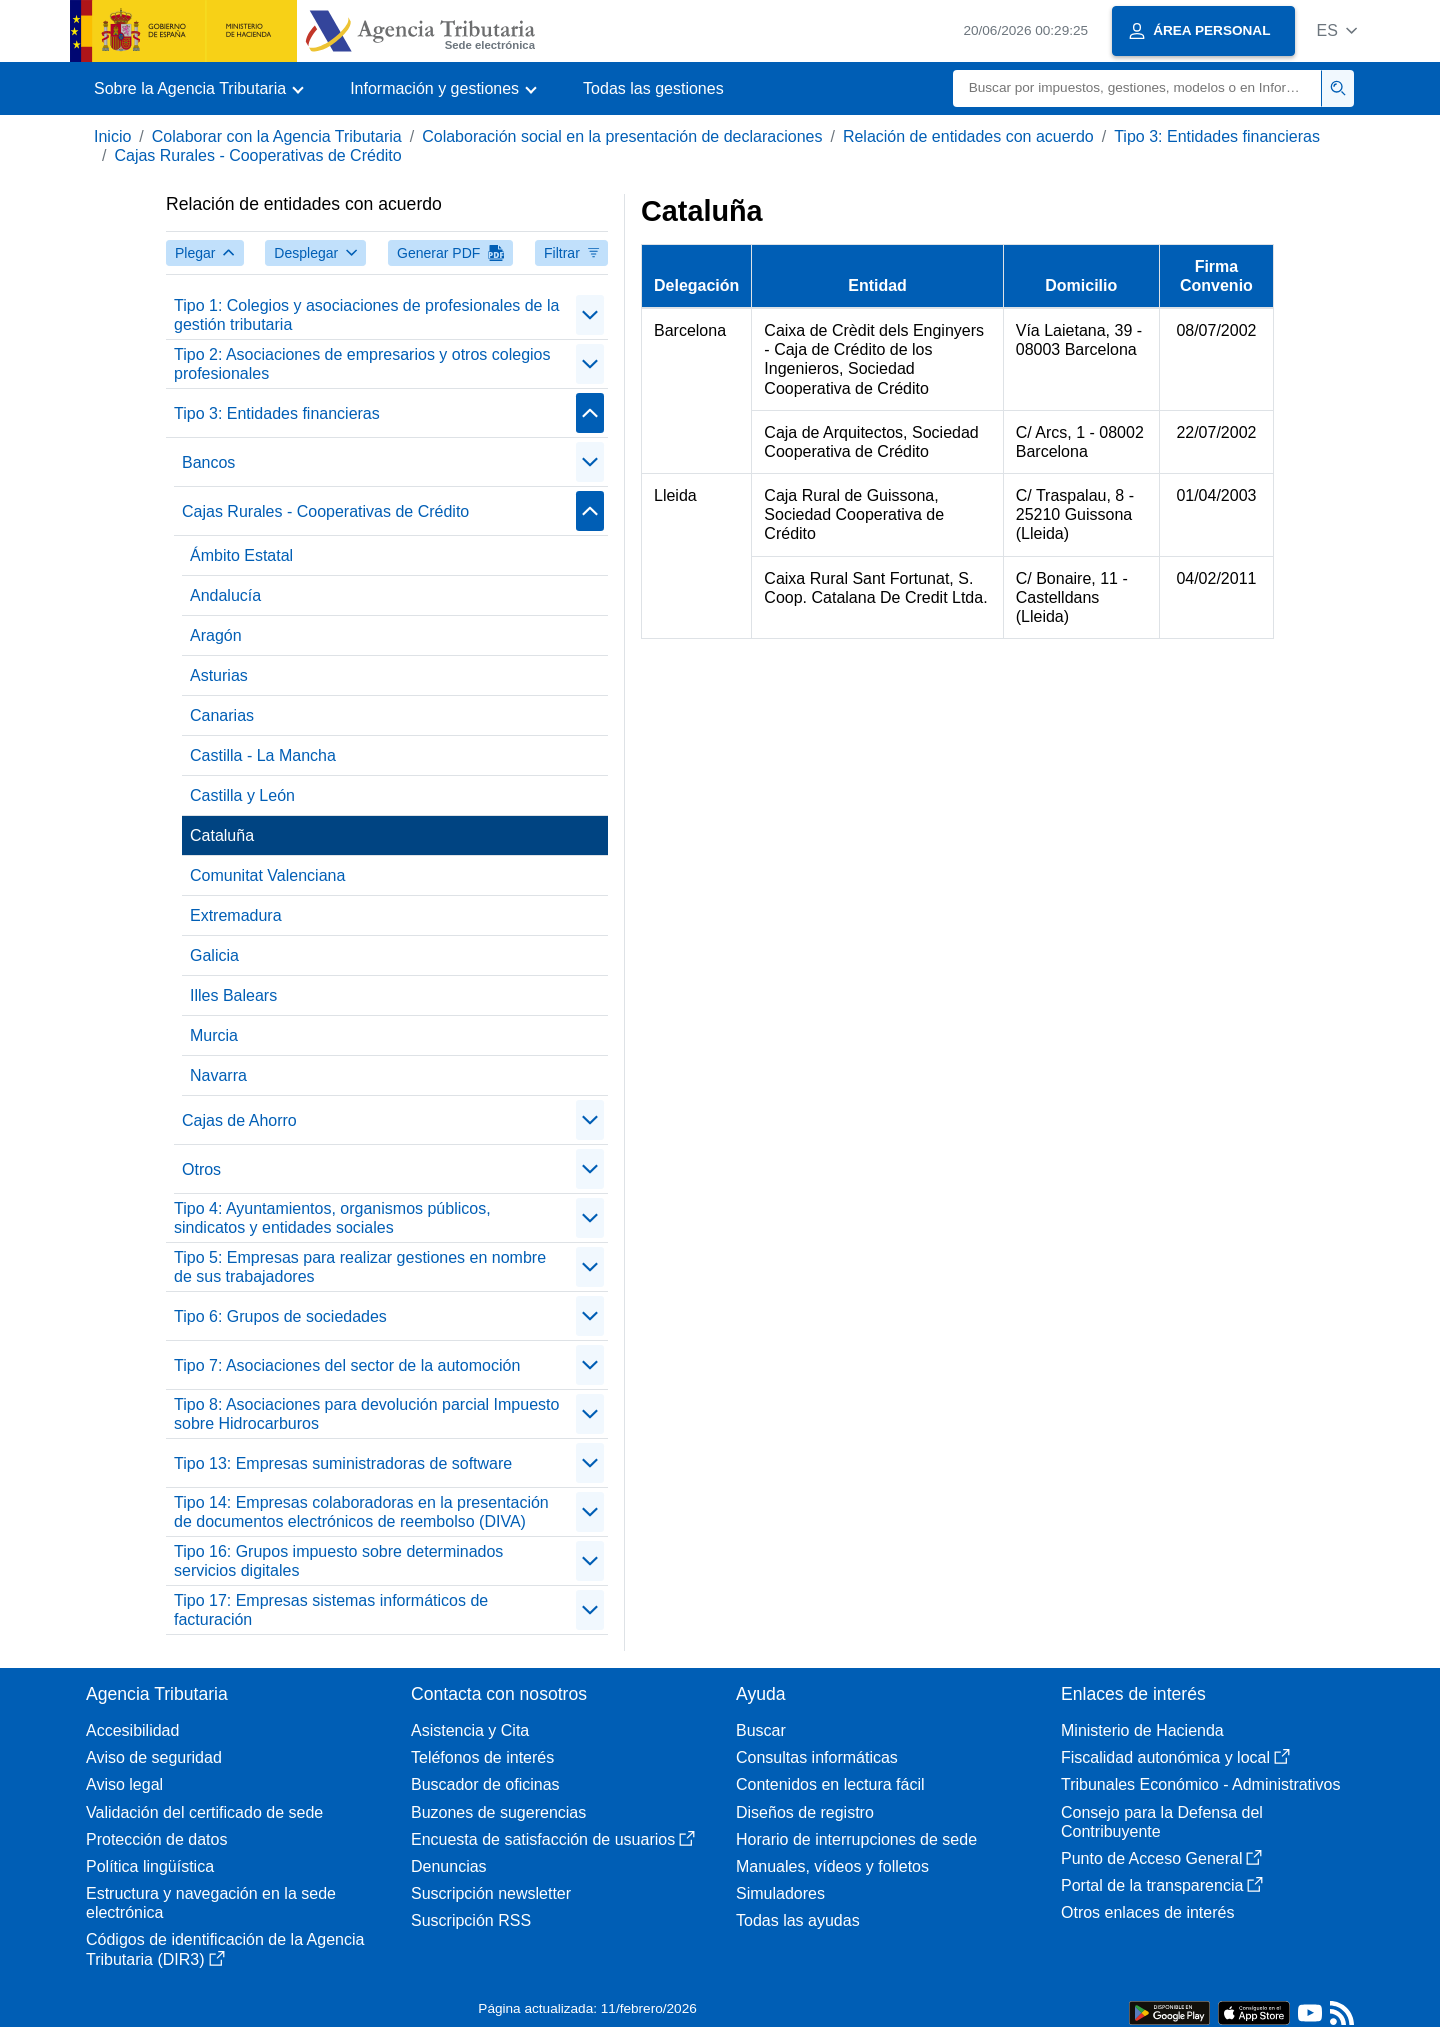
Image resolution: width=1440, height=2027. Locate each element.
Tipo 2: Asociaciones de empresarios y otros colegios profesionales (362, 364)
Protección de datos (156, 1839)
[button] (1336, 30)
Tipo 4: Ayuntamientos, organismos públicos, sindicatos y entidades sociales (332, 1218)
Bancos (208, 462)
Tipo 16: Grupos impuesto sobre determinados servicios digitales (338, 1561)
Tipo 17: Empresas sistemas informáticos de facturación (331, 1610)
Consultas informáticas (817, 1757)
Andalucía (225, 595)
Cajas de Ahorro (239, 1120)
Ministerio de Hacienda (1142, 1730)
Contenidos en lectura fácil (830, 1784)
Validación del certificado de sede (204, 1812)
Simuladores (780, 1893)
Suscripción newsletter (491, 1893)
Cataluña (222, 835)
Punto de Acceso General (1161, 1858)
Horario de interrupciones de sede (856, 1839)
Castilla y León (242, 795)
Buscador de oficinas (485, 1784)
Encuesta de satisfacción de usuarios (553, 1839)
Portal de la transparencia (1162, 1885)
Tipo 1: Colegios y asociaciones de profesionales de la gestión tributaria (366, 315)
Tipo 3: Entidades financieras (1217, 136)
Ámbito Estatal (241, 555)
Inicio (112, 136)
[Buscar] (1137, 88)
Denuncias (449, 1866)
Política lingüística (150, 1866)
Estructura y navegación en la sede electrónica (211, 1903)
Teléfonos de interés (482, 1757)
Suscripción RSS (471, 1920)
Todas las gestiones (653, 88)
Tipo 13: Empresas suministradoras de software (343, 1463)
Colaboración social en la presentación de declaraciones (622, 136)
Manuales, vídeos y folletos (832, 1866)
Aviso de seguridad (154, 1757)
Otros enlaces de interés (1147, 1912)
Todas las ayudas (798, 1920)
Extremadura (236, 915)
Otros (201, 1169)
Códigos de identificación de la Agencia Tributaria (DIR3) (225, 1949)
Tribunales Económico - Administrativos (1201, 1784)
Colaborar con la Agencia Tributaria (277, 136)
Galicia (214, 955)
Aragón (216, 635)
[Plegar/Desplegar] (590, 315)
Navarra (218, 1075)
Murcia (214, 1035)
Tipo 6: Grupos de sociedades (280, 1316)
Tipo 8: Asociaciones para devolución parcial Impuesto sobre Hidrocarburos (366, 1414)
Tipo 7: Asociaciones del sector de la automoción (347, 1365)
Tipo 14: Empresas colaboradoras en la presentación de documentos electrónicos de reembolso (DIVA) (361, 1512)
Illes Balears (233, 995)
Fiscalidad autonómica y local (1175, 1757)
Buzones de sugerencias (498, 1812)
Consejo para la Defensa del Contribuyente (1162, 1822)
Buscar (761, 1730)
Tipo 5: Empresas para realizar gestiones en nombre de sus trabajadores (360, 1267)
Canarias (222, 715)
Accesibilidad (132, 1730)
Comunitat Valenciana (267, 875)
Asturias (219, 675)
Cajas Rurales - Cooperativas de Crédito (257, 155)
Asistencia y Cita (470, 1730)
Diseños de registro (805, 1812)
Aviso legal (124, 1784)
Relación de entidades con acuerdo (968, 136)
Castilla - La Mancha (263, 755)
